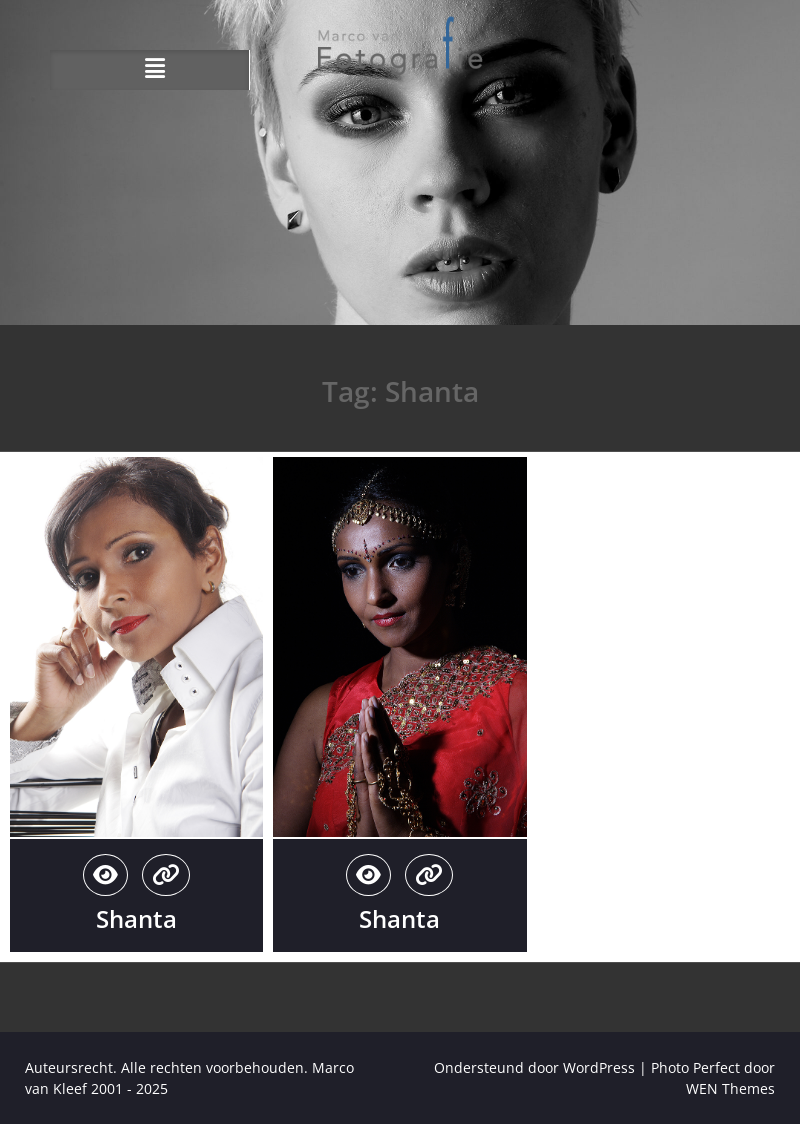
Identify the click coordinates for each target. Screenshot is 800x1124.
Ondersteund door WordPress (534, 1067)
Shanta (136, 918)
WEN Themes (730, 1088)
